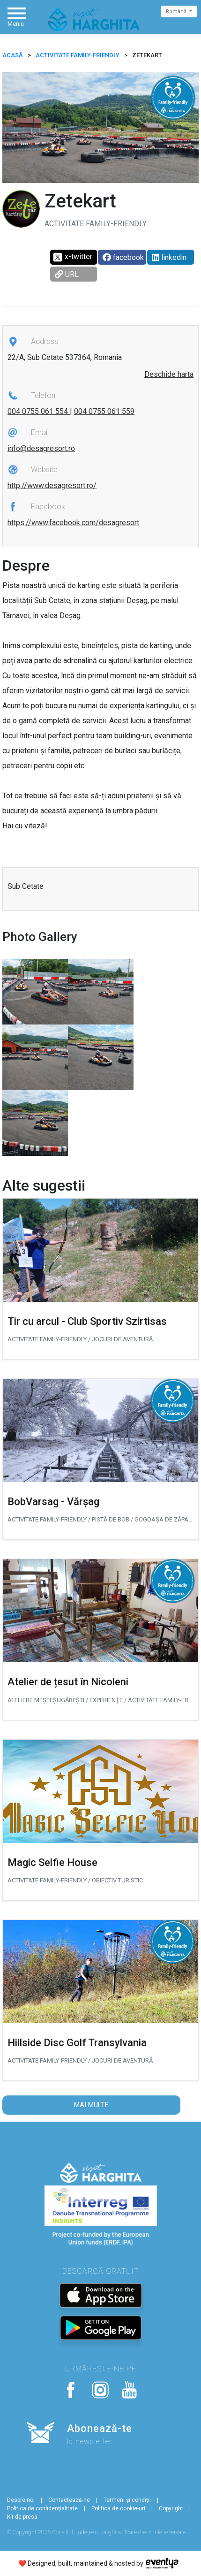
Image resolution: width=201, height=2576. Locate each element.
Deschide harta (169, 374)
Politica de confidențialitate (42, 2508)
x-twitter (72, 257)
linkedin (169, 257)
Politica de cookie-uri (118, 2508)
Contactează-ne (69, 2500)
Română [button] (177, 11)
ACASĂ (12, 55)
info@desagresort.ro (41, 448)
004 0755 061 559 (104, 411)
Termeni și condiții (127, 2500)
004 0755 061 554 (38, 411)
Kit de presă (22, 2517)
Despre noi (21, 2500)
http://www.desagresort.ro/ (52, 485)
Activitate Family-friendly (77, 55)
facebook (123, 257)
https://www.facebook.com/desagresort (73, 522)
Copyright (171, 2508)
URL (67, 274)
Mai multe (91, 2105)
